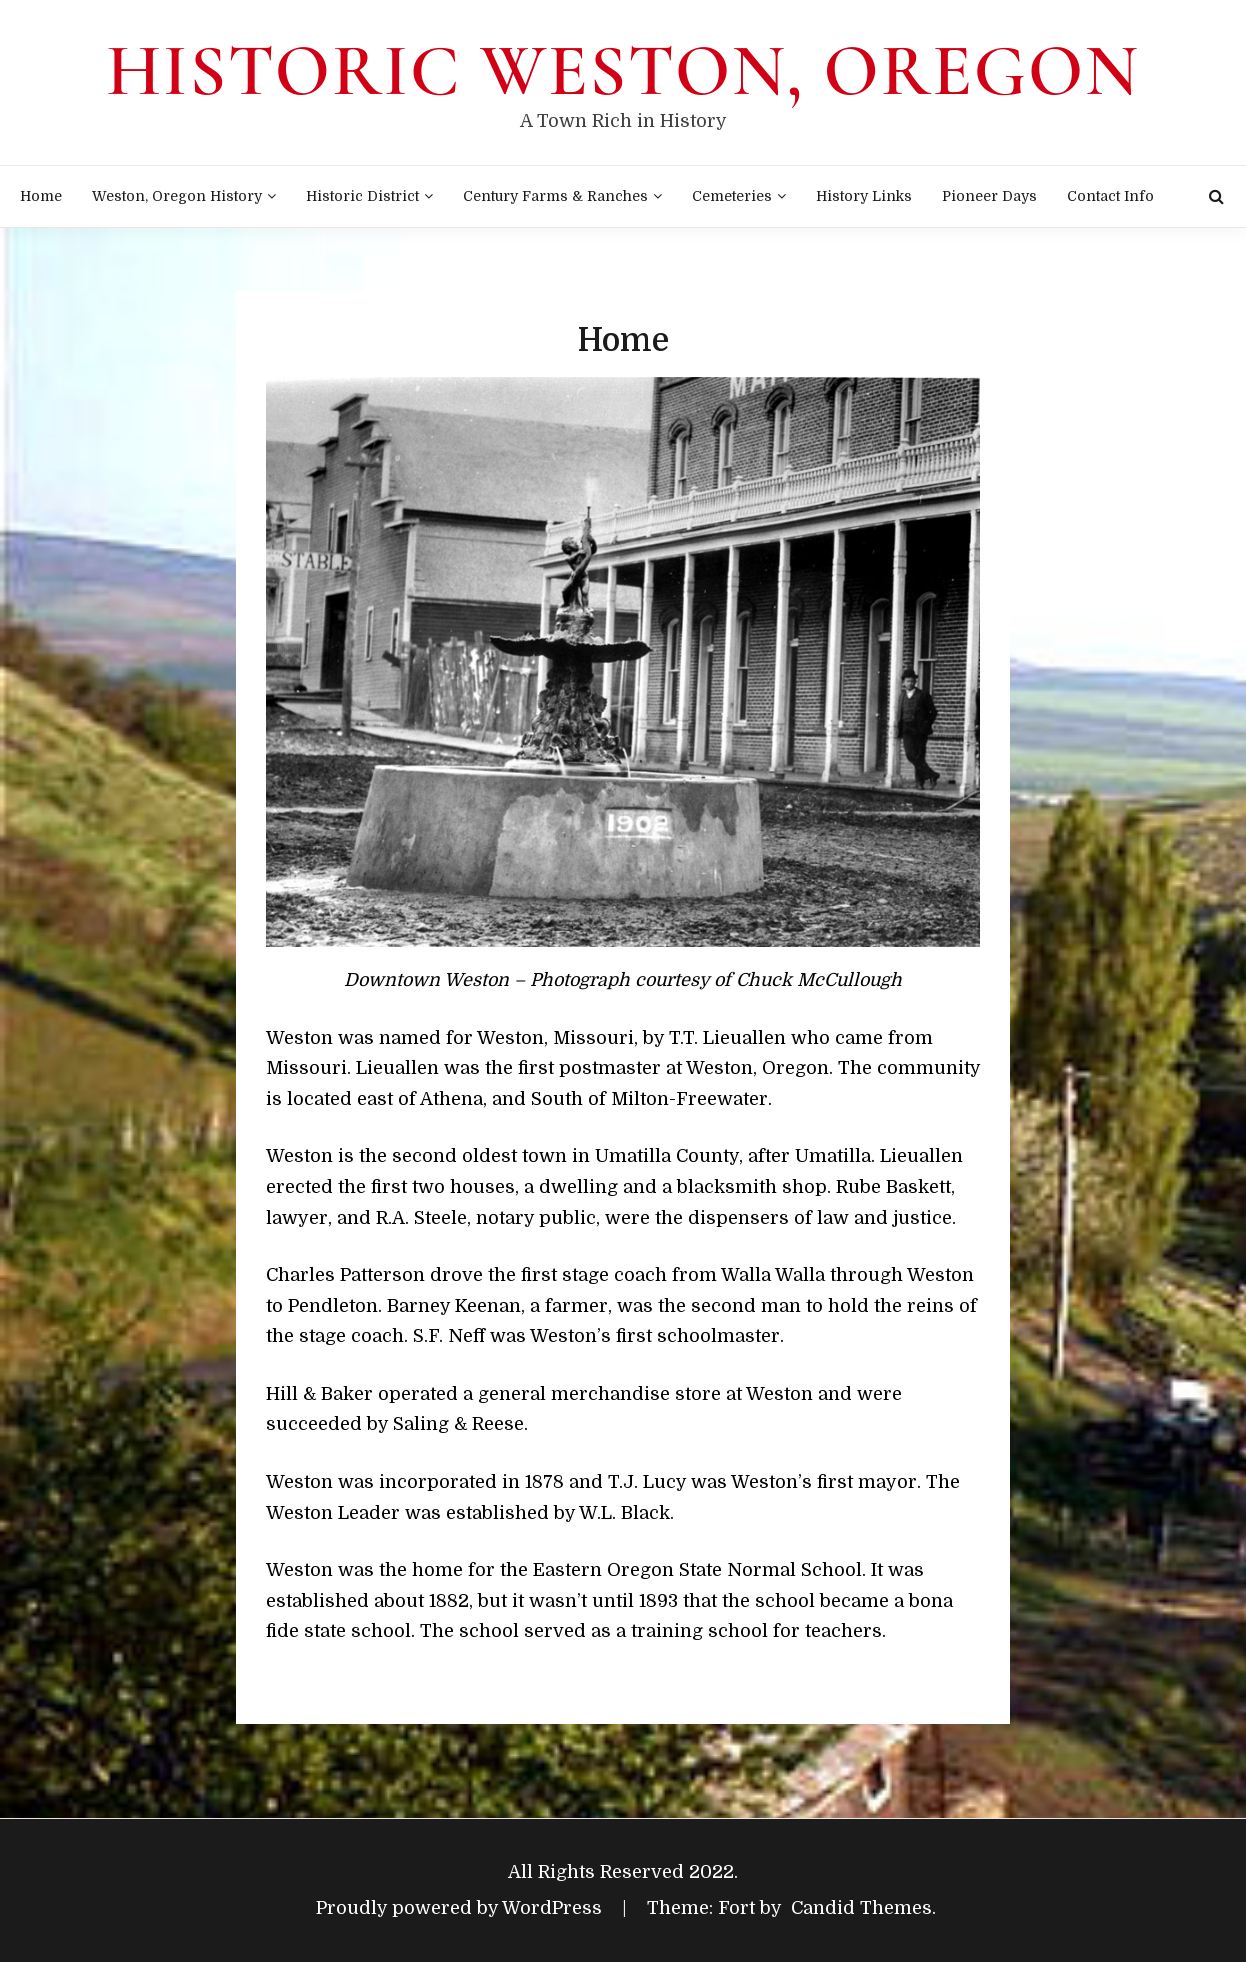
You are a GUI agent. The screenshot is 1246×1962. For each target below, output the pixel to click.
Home (41, 196)
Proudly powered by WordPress (461, 1908)
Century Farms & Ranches (555, 196)
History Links (864, 196)
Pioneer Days (989, 196)
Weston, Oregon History (177, 196)
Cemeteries (732, 196)
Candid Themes (861, 1908)
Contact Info (1110, 196)
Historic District (362, 196)
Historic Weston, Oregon (623, 71)
